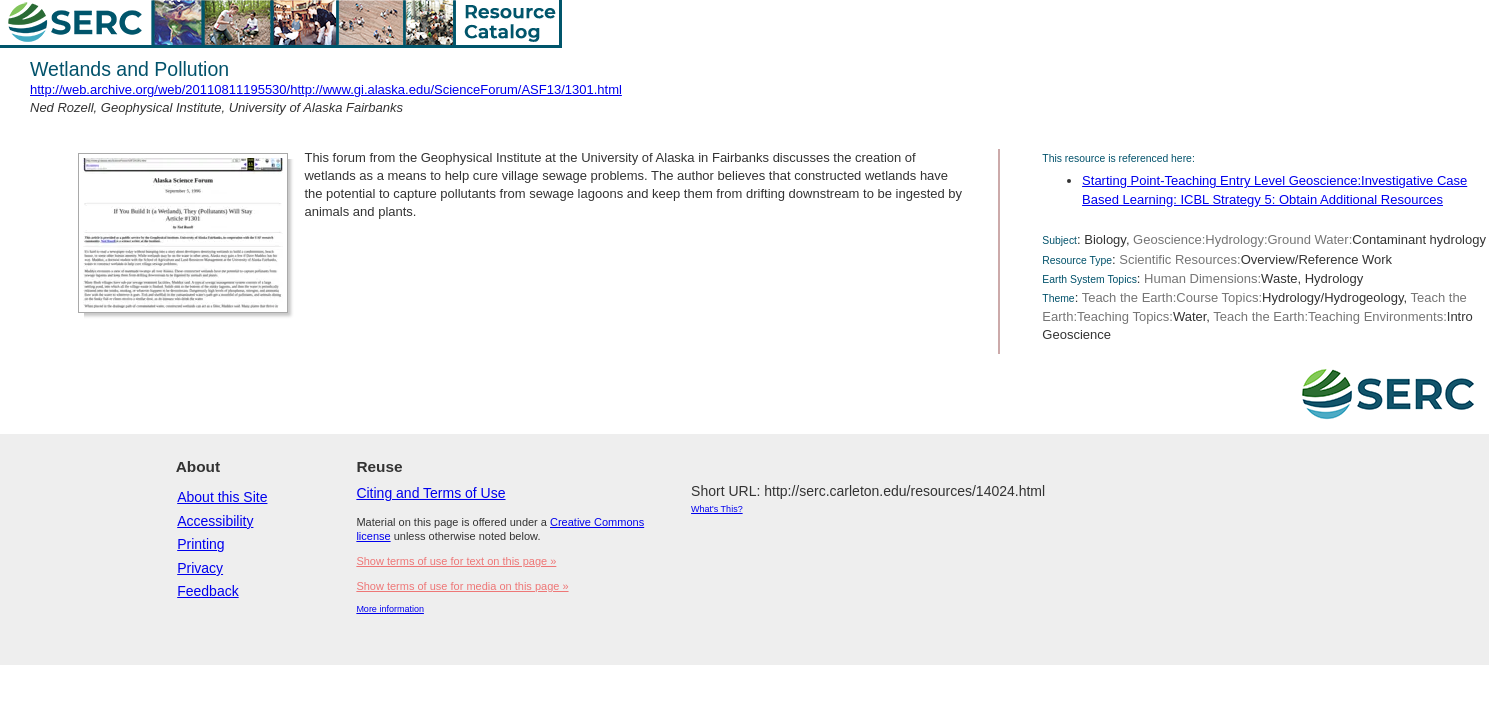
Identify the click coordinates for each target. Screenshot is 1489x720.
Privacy (200, 568)
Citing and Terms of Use (430, 493)
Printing (200, 544)
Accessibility (215, 521)
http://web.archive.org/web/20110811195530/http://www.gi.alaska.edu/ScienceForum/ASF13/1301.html (326, 89)
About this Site (222, 497)
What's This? (717, 509)
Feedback (207, 591)
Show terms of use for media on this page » (462, 586)
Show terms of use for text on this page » (456, 561)
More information (390, 609)
